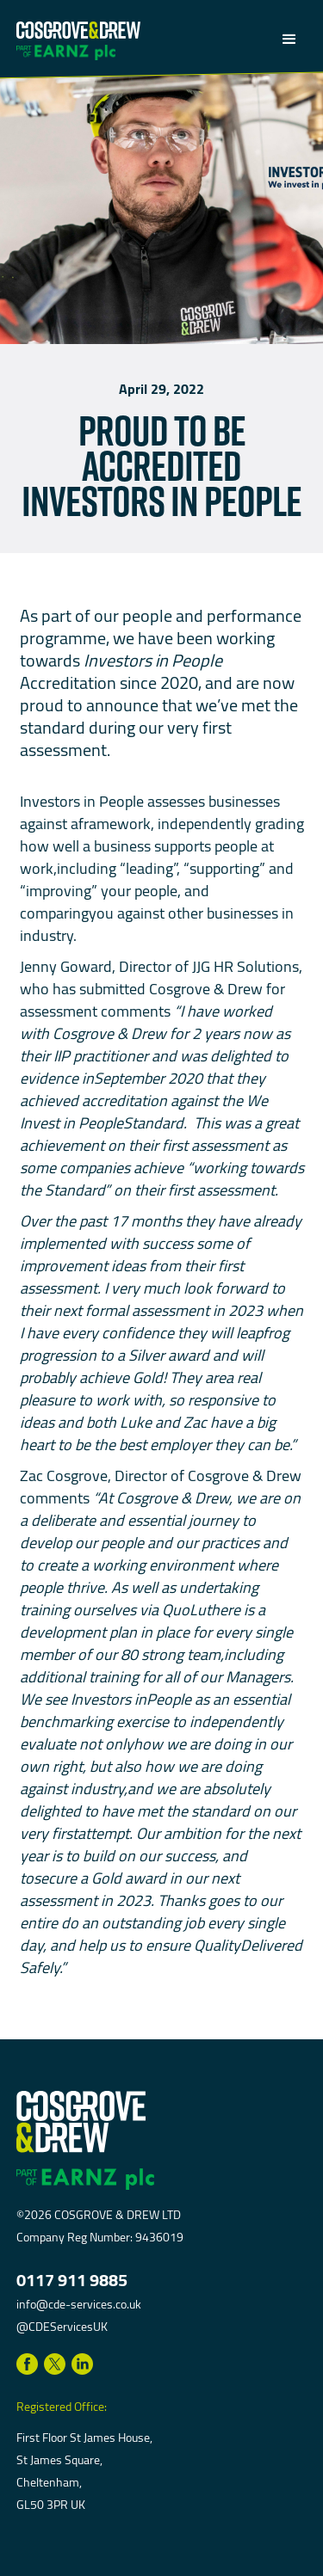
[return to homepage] (78, 28)
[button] (285, 39)
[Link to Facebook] (27, 2364)
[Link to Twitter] (54, 2364)
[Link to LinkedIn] (82, 2364)
